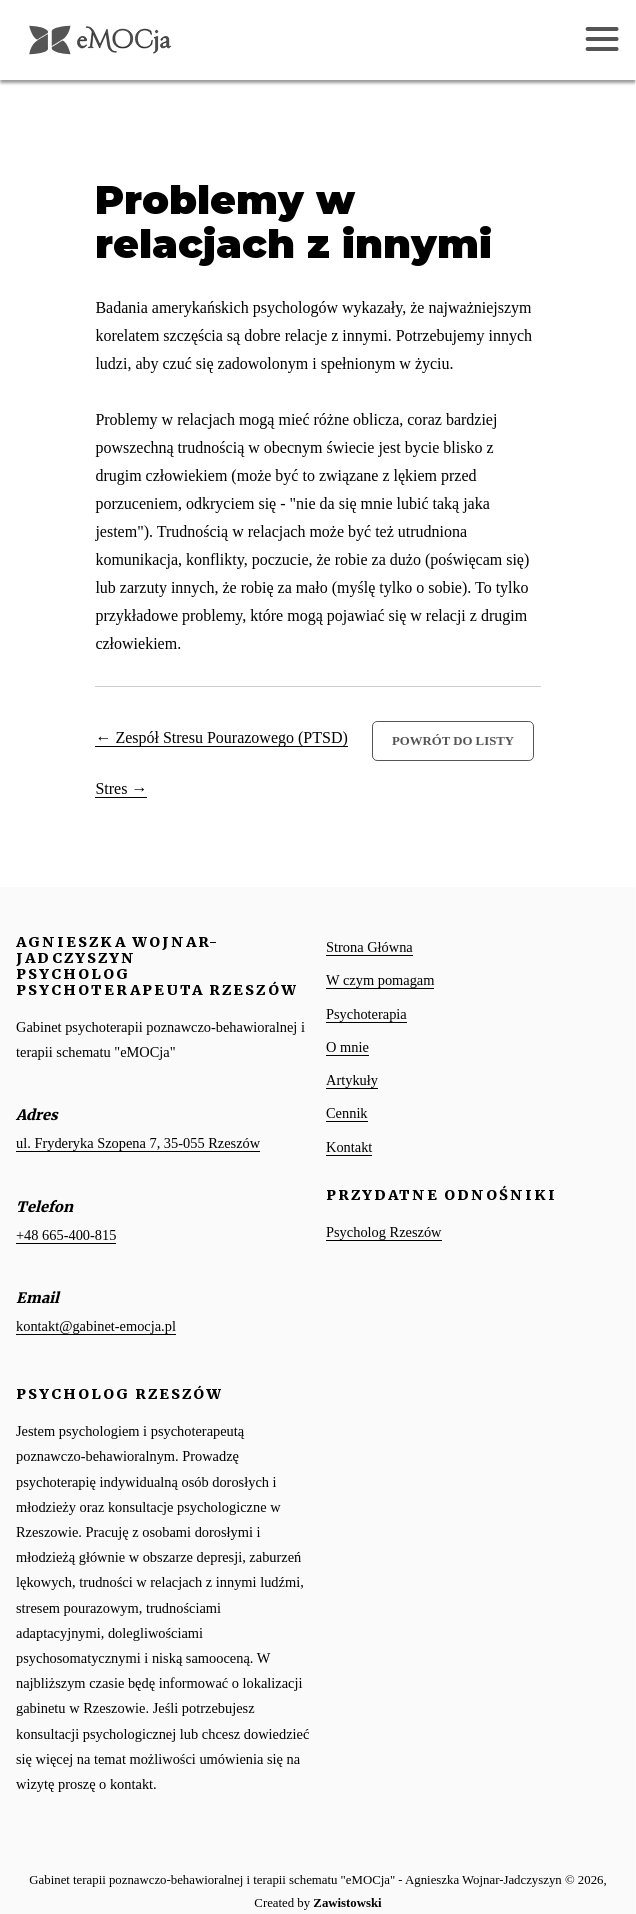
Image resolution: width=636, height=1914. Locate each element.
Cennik (347, 1113)
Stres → (121, 788)
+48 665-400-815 (66, 1235)
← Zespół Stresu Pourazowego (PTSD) (221, 737)
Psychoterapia (366, 1014)
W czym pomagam (380, 980)
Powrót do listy (453, 741)
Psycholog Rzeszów (384, 1232)
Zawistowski (347, 1903)
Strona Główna (369, 947)
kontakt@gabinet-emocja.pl (96, 1326)
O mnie (347, 1047)
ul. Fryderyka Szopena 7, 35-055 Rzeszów (138, 1143)
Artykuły (352, 1080)
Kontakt (349, 1147)
